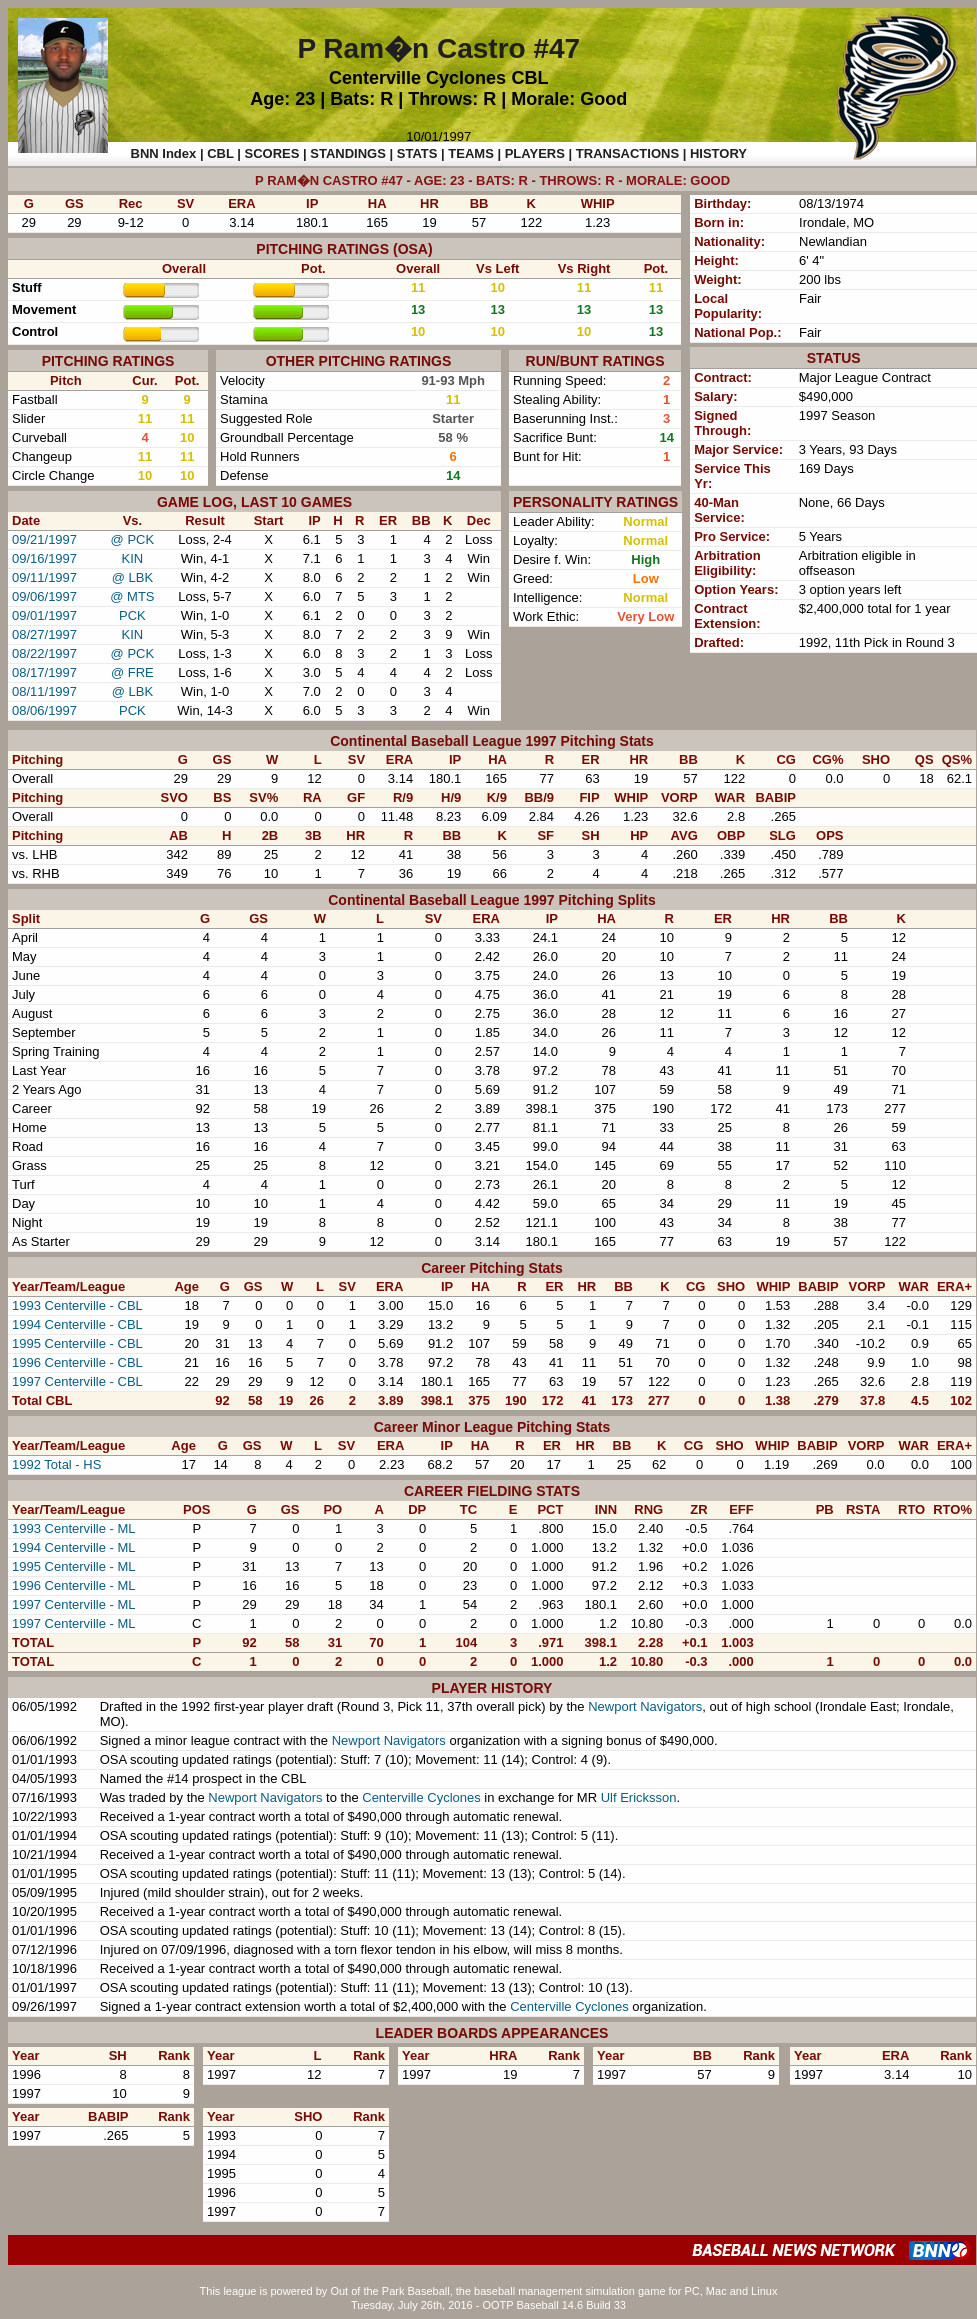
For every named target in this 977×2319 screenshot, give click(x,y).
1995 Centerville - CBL (77, 1343)
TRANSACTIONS (627, 153)
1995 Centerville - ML (74, 1566)
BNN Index (164, 153)
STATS (417, 153)
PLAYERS (535, 153)
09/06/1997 (44, 596)
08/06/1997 (44, 710)
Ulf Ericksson (639, 1797)
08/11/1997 (44, 691)
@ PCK (133, 539)
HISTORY (718, 153)
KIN (133, 558)
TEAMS (471, 153)
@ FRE (132, 672)
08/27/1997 (44, 634)
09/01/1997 (44, 615)
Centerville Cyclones (417, 78)
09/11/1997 (44, 577)
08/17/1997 (44, 672)
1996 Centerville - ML (74, 1585)
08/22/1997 (44, 653)
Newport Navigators (645, 1706)
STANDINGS (348, 153)
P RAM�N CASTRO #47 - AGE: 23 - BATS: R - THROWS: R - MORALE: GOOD (492, 180)
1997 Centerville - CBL (77, 1381)
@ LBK (132, 577)
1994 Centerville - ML (74, 1547)
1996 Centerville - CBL (77, 1362)
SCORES (272, 153)
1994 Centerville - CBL (77, 1324)
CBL (530, 78)
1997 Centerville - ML (74, 1604)
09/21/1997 (44, 539)
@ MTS (132, 596)
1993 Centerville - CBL (77, 1305)
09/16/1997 (44, 558)
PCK (132, 615)
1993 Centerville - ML (74, 1528)
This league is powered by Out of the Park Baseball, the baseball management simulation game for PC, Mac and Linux (489, 2291)
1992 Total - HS (56, 1464)
